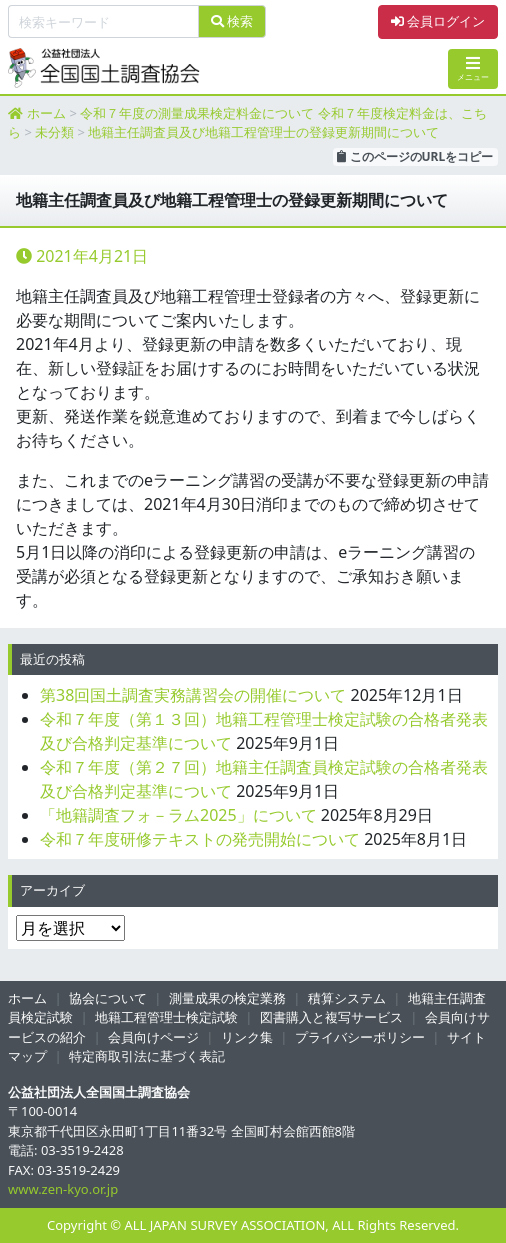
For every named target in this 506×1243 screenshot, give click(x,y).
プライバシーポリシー (360, 1037)
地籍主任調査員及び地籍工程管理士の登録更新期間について (263, 132)
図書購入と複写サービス (331, 1017)
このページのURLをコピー (415, 156)
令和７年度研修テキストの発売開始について (200, 839)
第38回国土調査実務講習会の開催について (193, 695)
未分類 (54, 132)
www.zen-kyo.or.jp (63, 1189)
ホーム (46, 113)
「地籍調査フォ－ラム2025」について (178, 815)
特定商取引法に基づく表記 (147, 1056)
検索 (232, 21)
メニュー (473, 68)
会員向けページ (153, 1037)
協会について (108, 998)
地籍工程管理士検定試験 (166, 1017)
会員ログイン (438, 21)
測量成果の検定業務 (227, 998)
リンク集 (247, 1037)
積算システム (347, 998)
